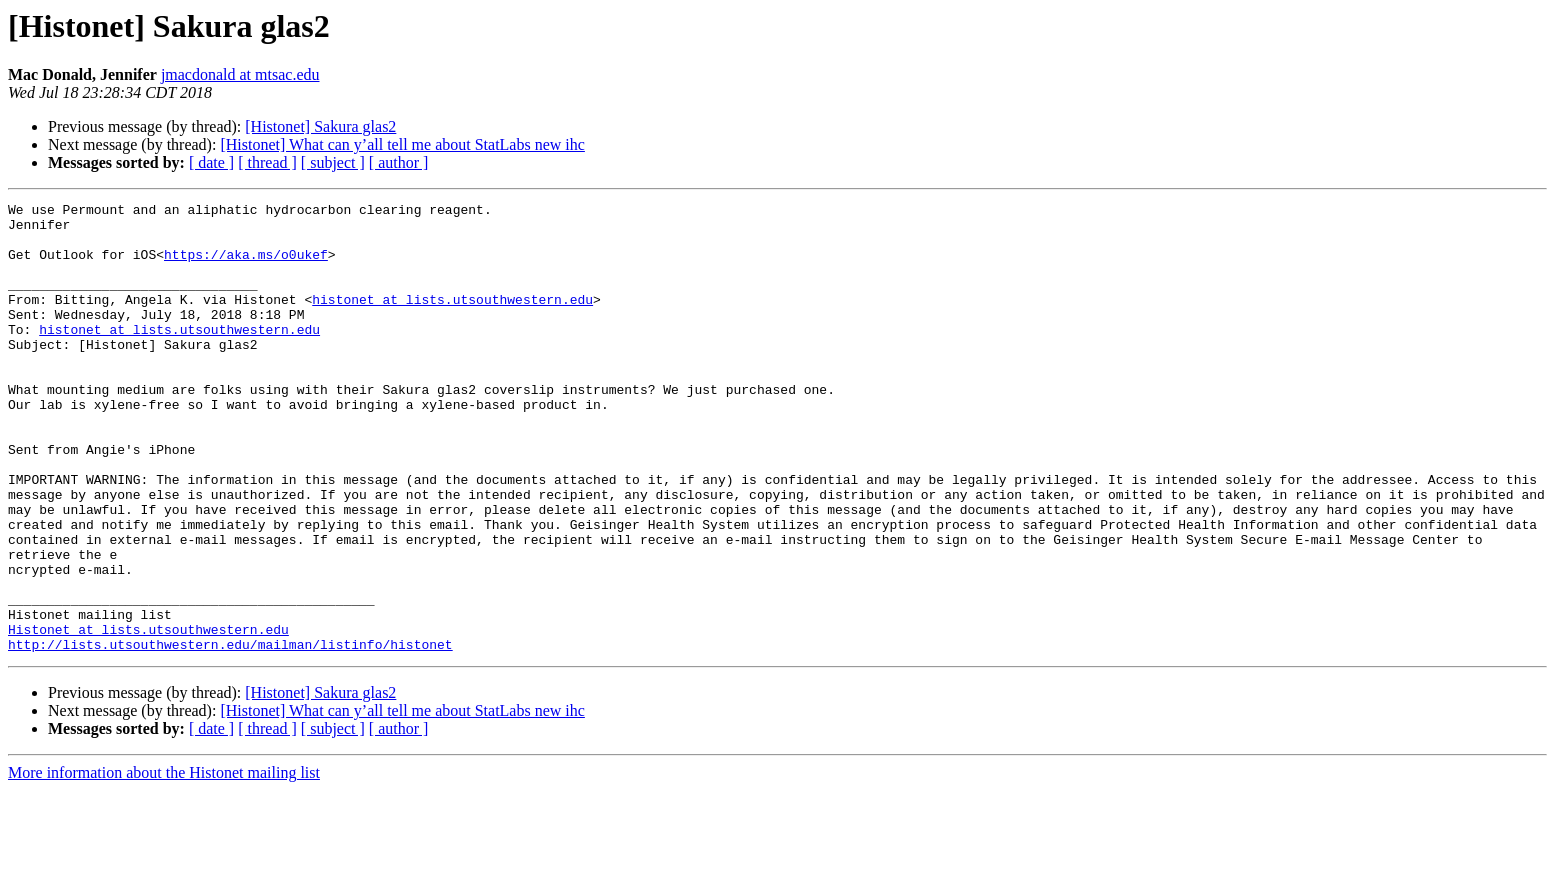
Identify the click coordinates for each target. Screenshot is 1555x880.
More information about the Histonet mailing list (164, 862)
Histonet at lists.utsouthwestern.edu (148, 716)
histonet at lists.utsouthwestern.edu (452, 320)
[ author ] (399, 162)
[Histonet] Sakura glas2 (320, 126)
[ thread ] (267, 162)
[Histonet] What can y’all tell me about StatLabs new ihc (402, 144)
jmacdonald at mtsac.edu (240, 74)
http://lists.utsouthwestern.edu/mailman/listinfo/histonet (230, 734)
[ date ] (211, 162)
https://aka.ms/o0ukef (246, 266)
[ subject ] (333, 162)
